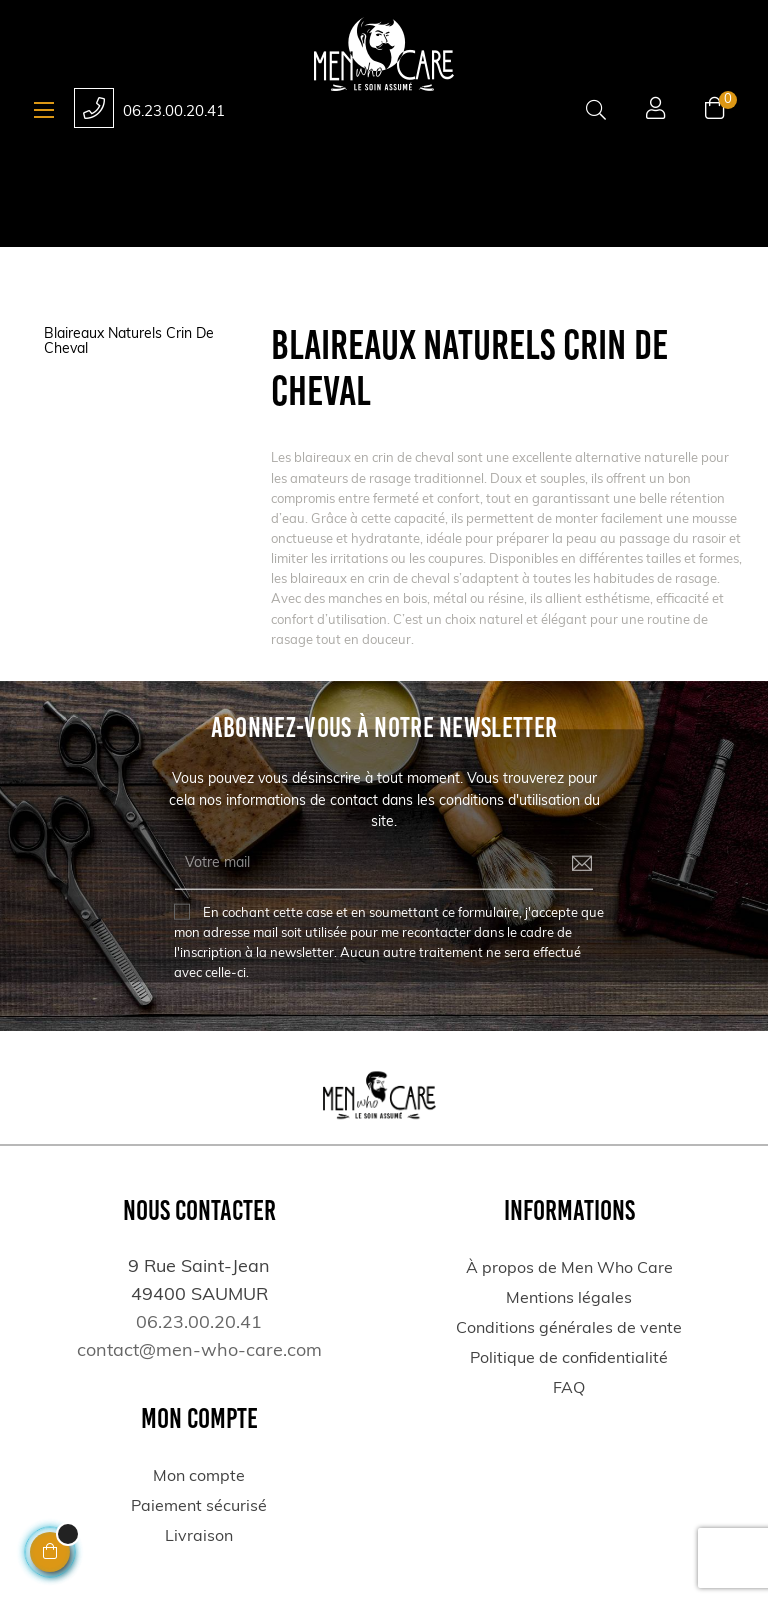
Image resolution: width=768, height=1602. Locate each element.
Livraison (199, 1537)
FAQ (569, 1389)
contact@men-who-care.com (199, 1351)
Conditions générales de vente (569, 1329)
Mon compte (199, 1477)
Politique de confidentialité (569, 1359)
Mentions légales (569, 1299)
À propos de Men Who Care (569, 1269)
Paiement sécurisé (199, 1507)
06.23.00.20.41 (174, 112)
